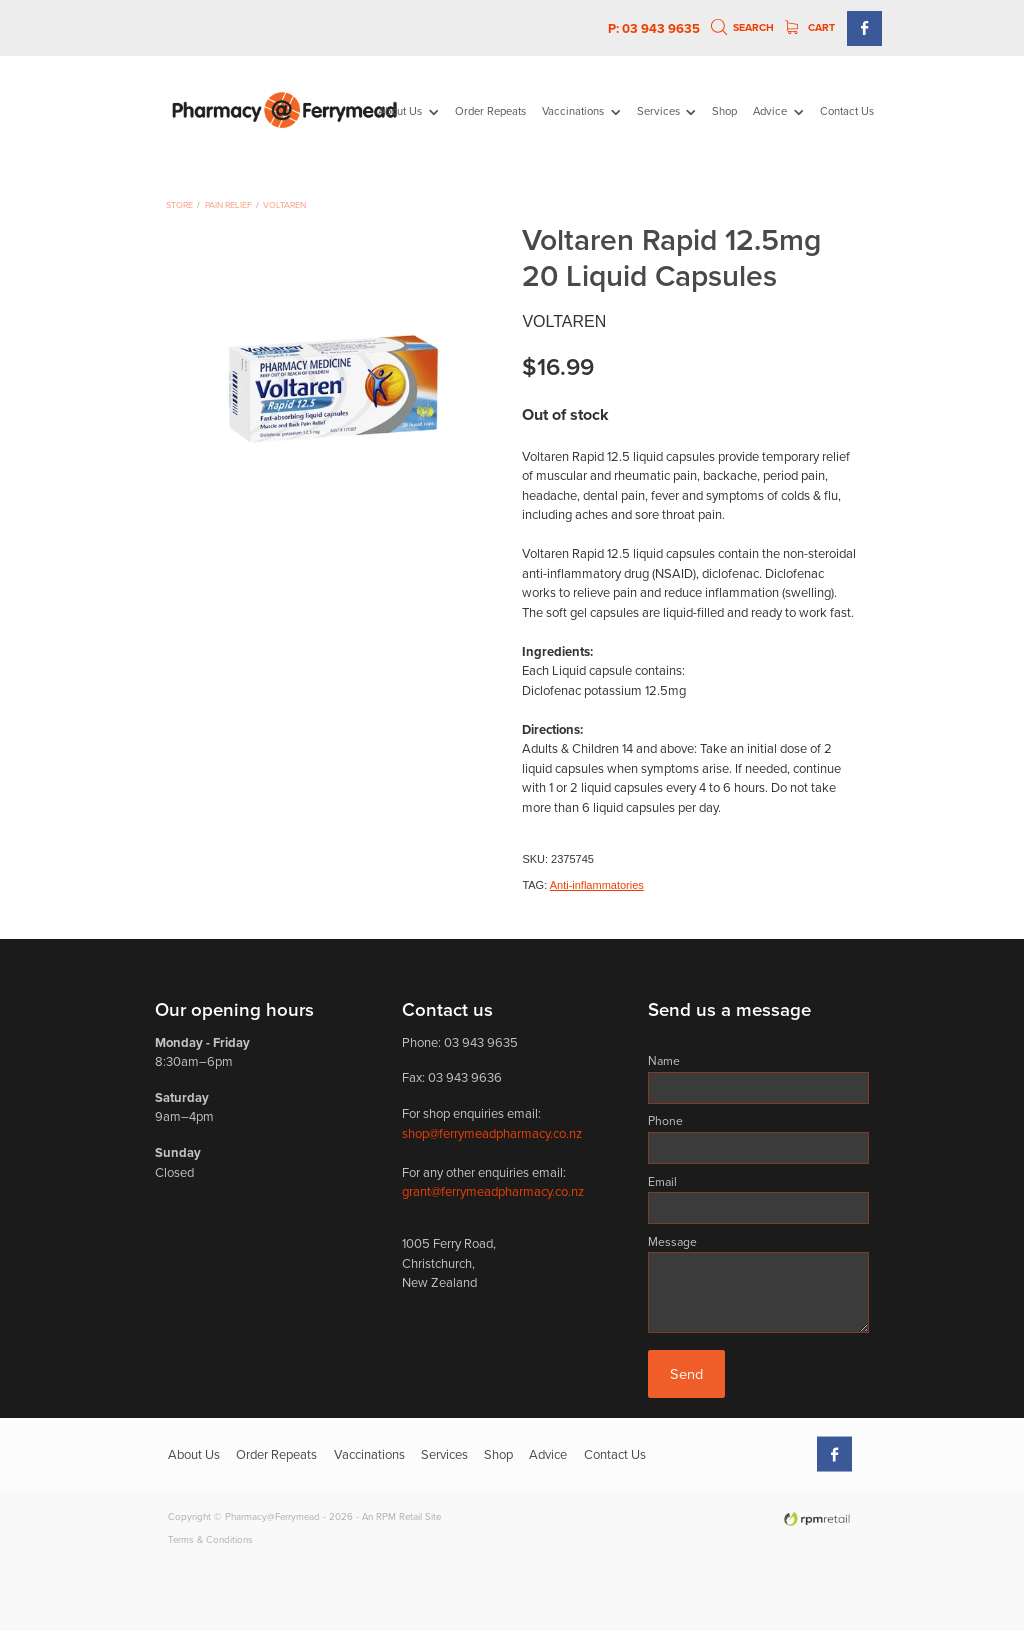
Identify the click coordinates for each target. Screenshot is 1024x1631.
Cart (810, 27)
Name (664, 1061)
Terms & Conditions (210, 1539)
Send (686, 1373)
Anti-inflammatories (597, 885)
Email (662, 1182)
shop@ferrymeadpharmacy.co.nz (492, 1133)
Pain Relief (228, 204)
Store (179, 204)
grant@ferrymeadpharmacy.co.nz (493, 1191)
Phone (665, 1121)
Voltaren (284, 204)
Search (743, 27)
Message (672, 1242)
